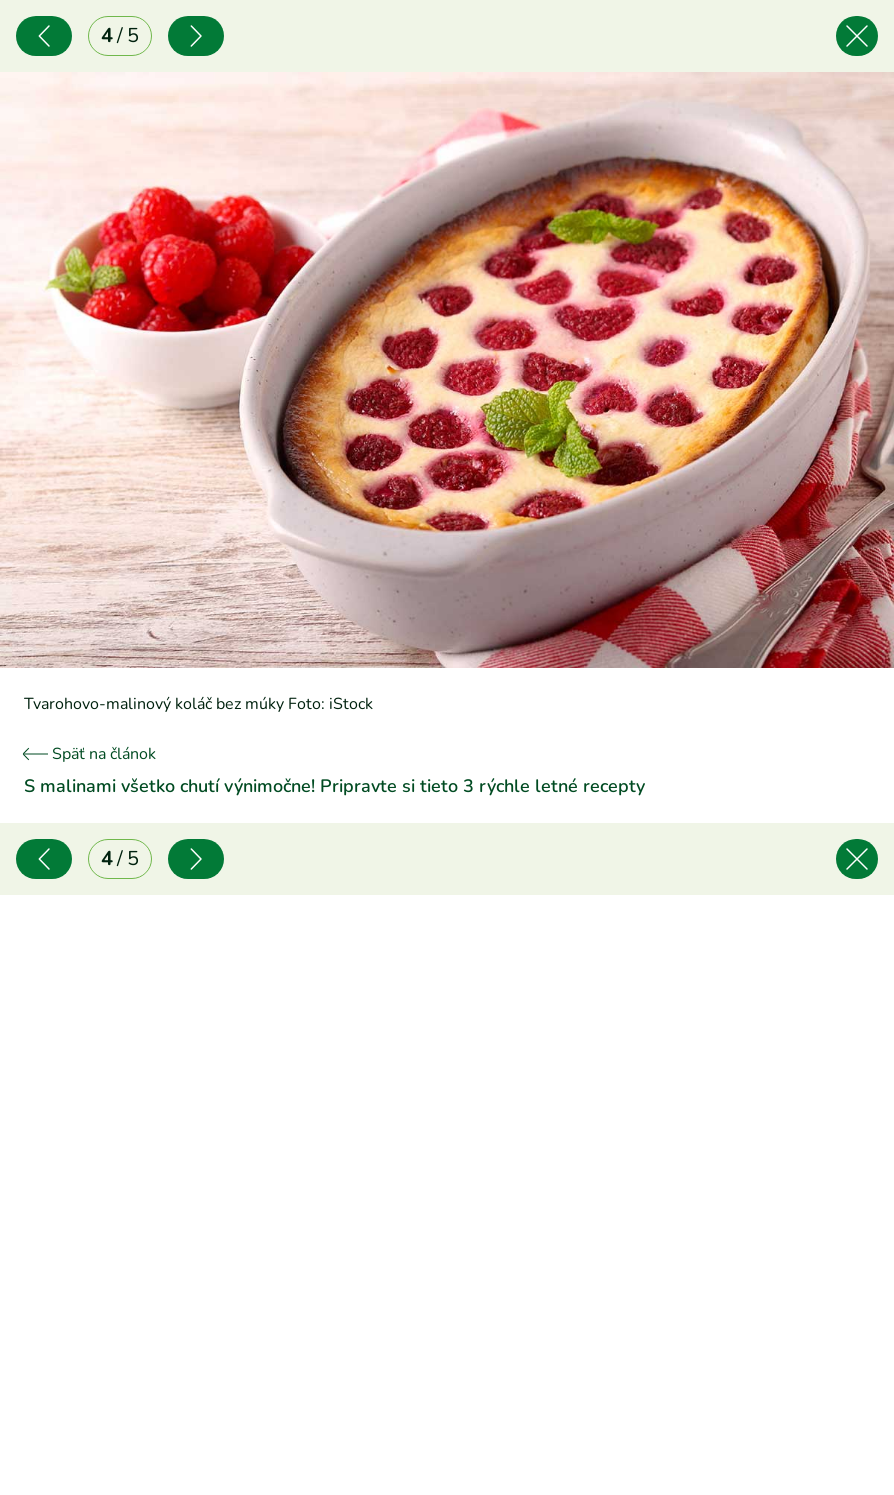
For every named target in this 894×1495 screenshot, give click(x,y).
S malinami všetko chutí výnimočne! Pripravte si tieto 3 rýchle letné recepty (334, 786)
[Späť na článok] (857, 36)
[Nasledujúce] (196, 36)
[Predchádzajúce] (44, 36)
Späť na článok (90, 754)
